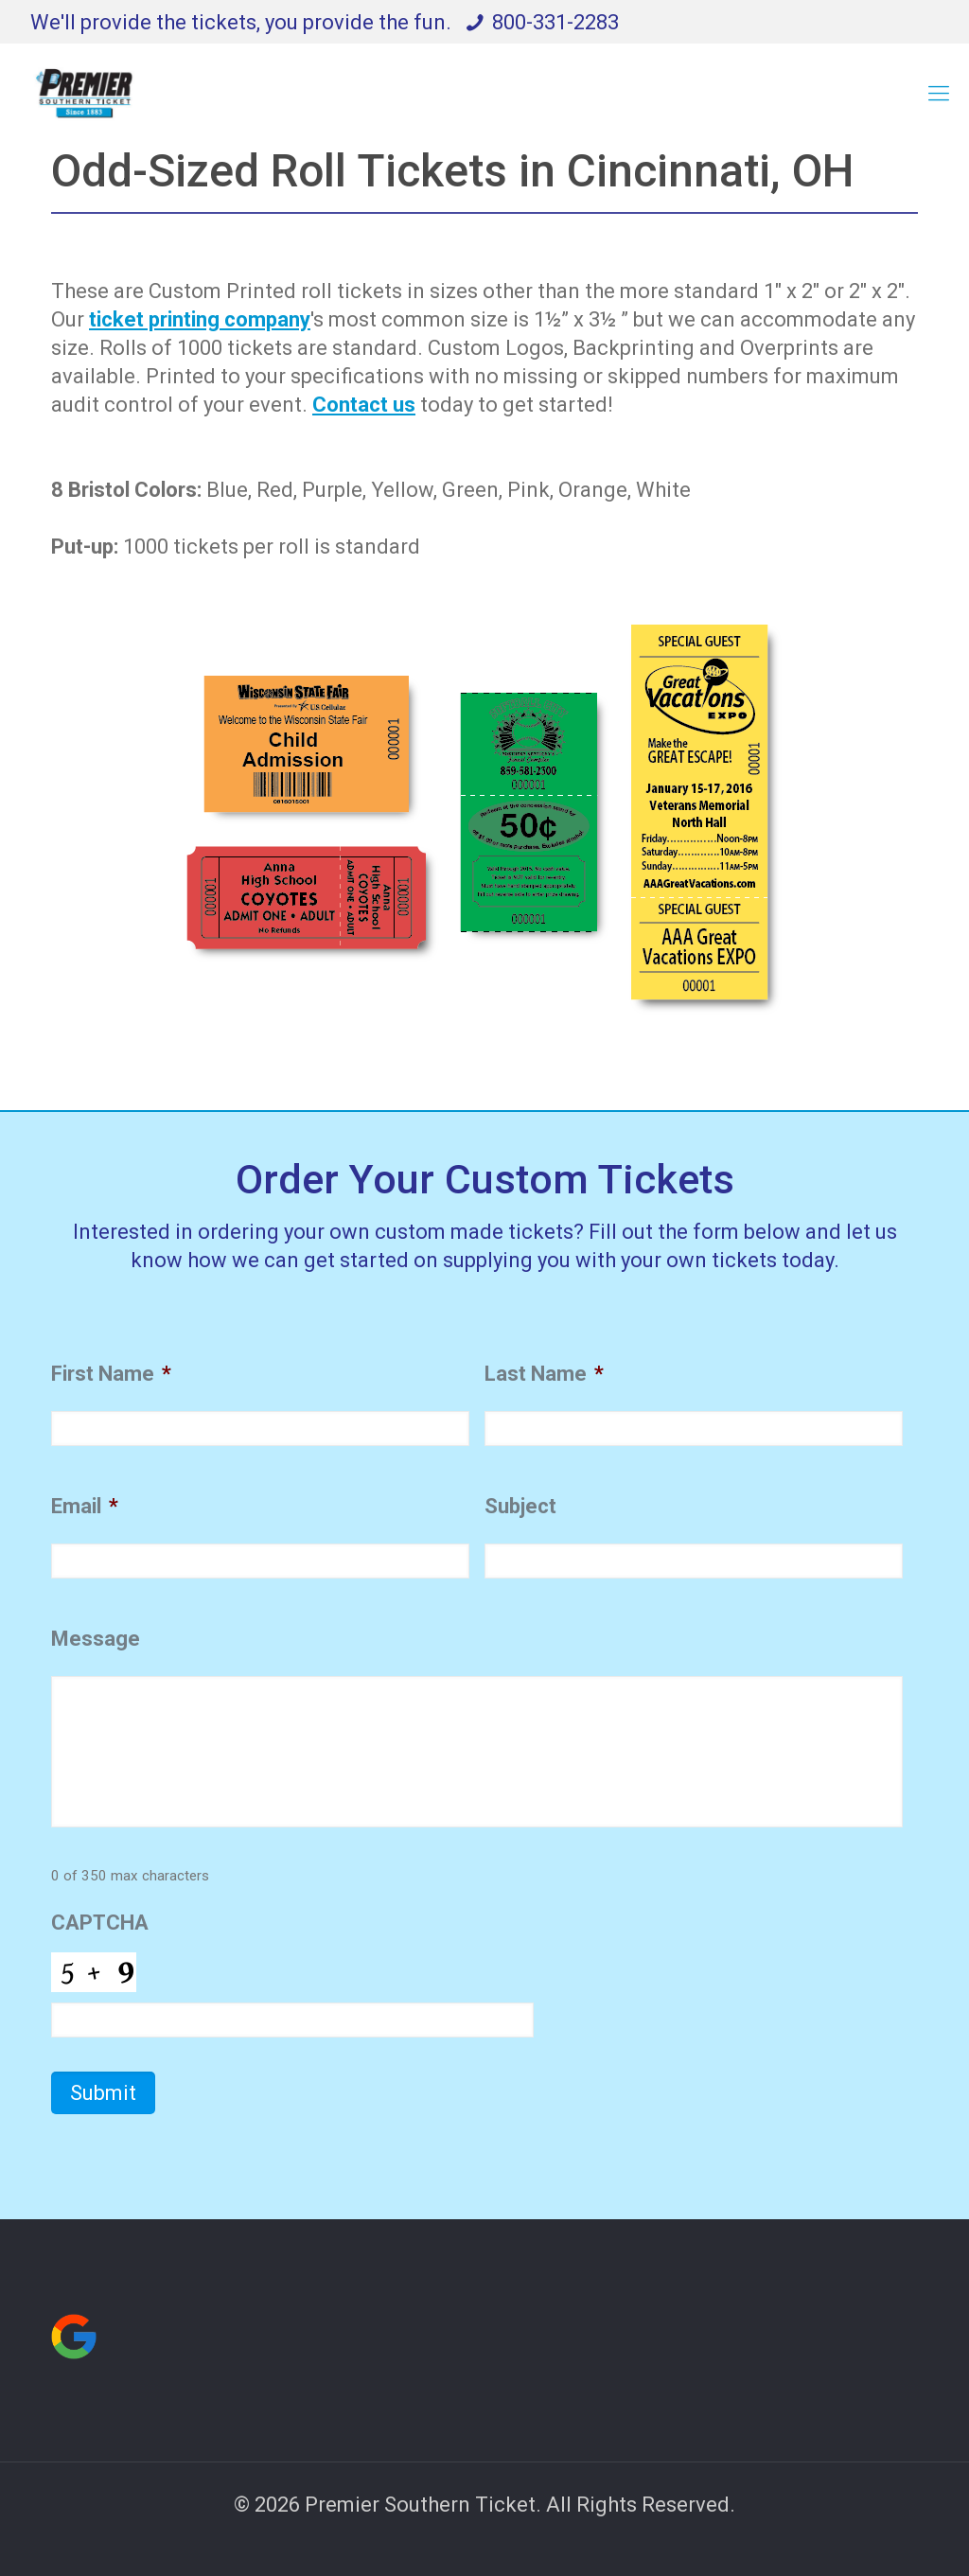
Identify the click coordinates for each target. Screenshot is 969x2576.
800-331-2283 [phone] (555, 22)
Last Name (544, 1373)
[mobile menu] (939, 94)
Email (84, 1506)
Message (95, 1638)
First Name (111, 1373)
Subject (520, 1506)
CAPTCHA (100, 1922)
